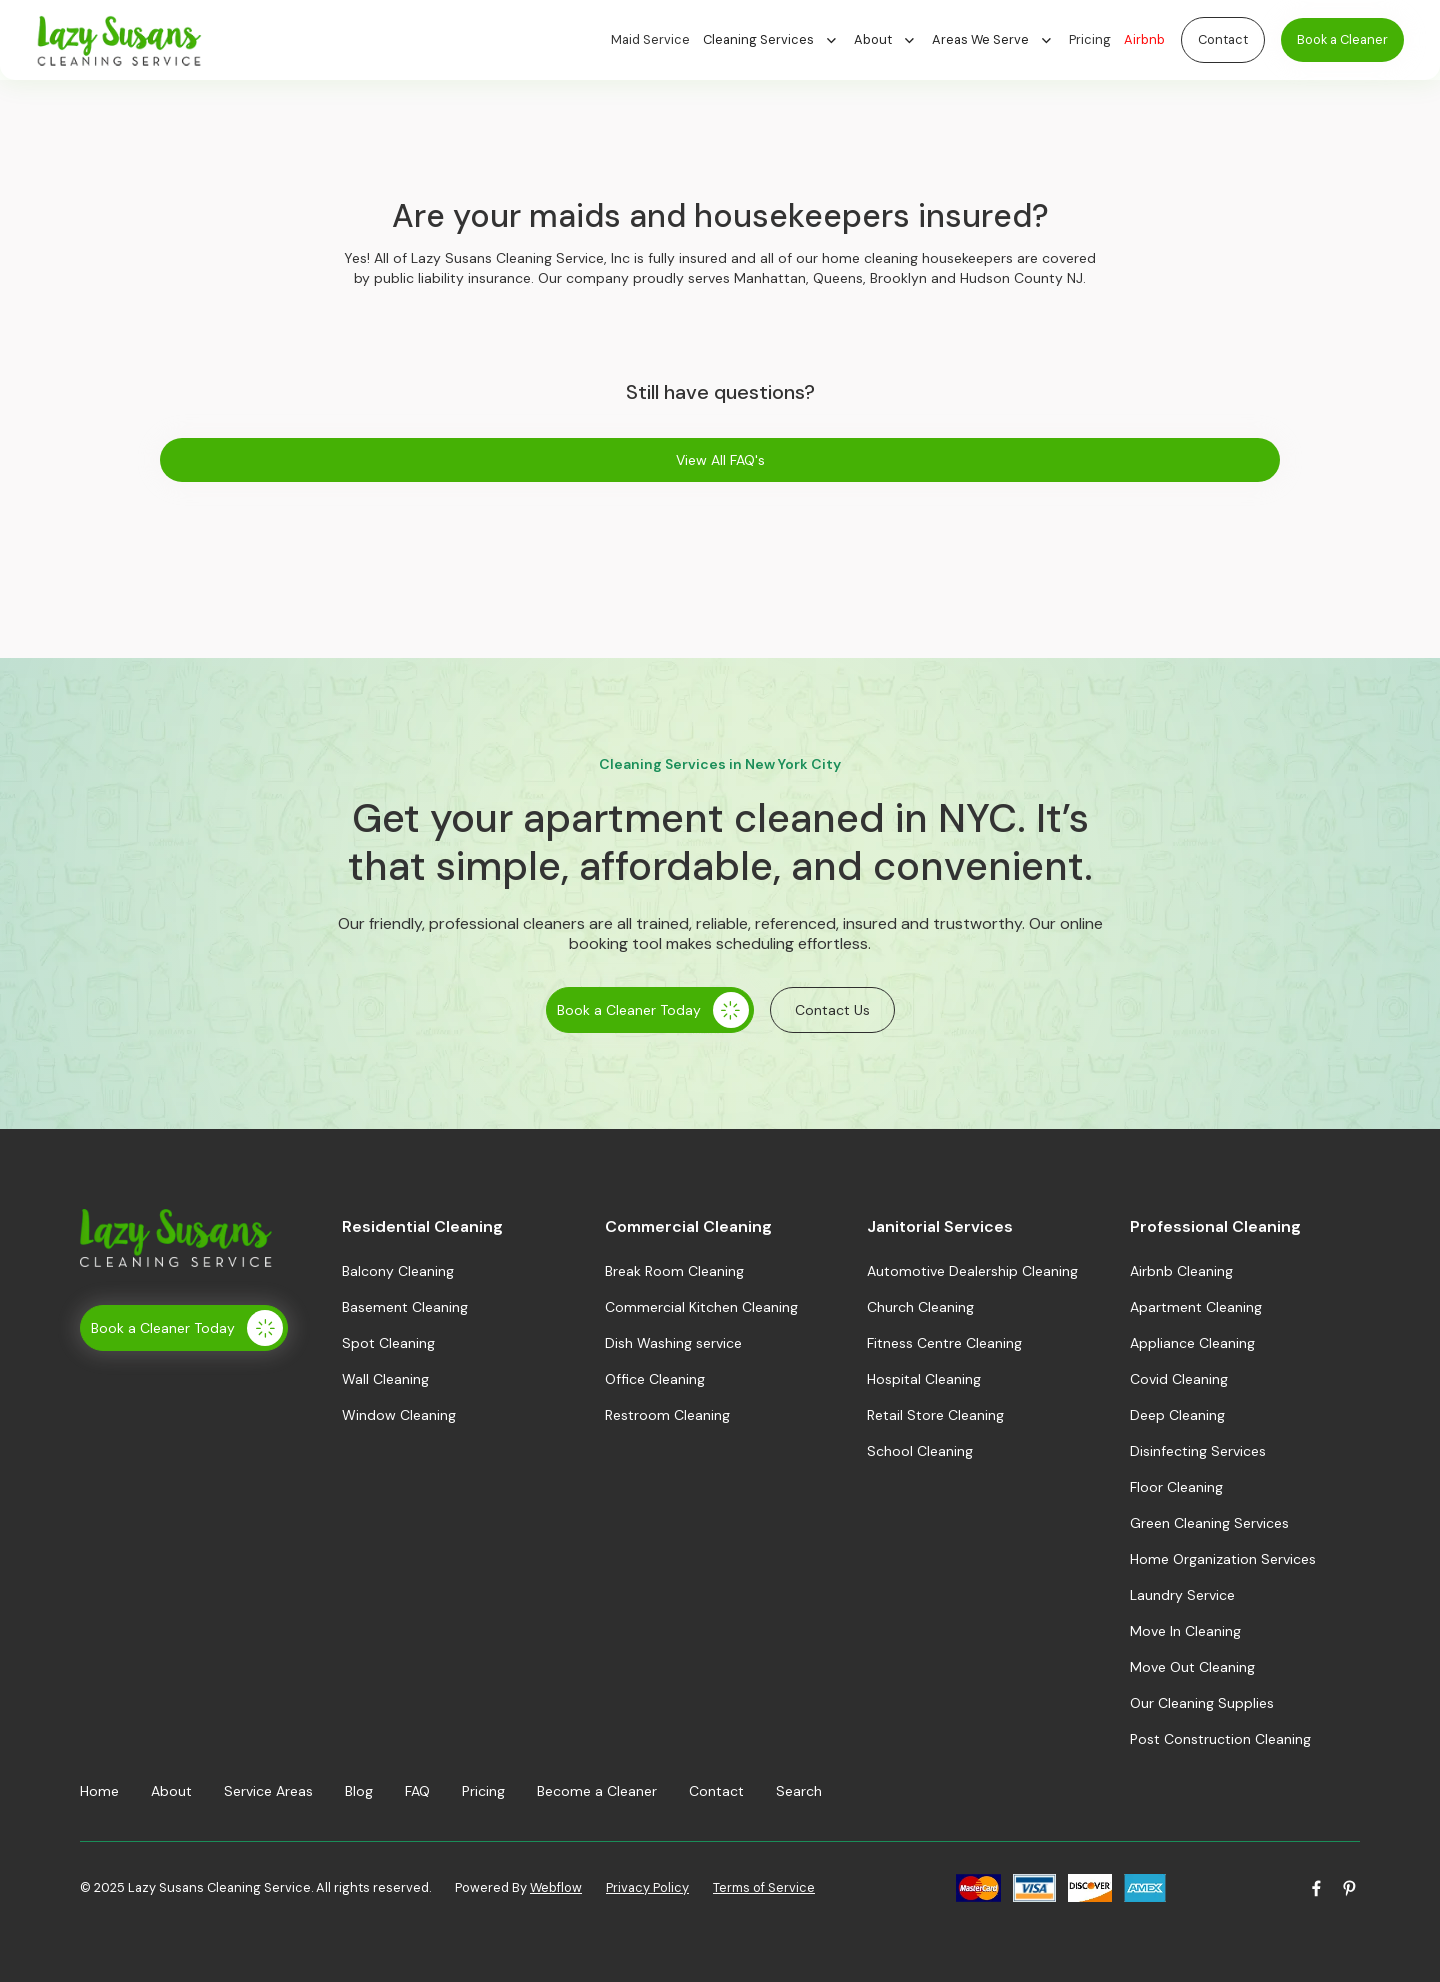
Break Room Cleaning (674, 1271)
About (171, 1791)
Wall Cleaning (385, 1379)
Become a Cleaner (597, 1791)
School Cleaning (920, 1451)
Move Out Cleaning (1192, 1667)
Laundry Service (1182, 1595)
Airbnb (1144, 39)
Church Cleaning (920, 1307)
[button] (778, 40)
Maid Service (650, 39)
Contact (1223, 39)
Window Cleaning (399, 1415)
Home (99, 1791)
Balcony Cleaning (398, 1271)
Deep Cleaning (1177, 1415)
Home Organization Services (1223, 1559)
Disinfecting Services (1198, 1451)
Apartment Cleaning (1196, 1307)
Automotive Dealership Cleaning (972, 1271)
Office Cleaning (655, 1379)
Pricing (1090, 39)
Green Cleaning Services (1209, 1523)
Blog (359, 1791)
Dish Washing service (673, 1343)
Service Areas (268, 1791)
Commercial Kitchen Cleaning (701, 1307)
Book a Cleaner (1342, 39)
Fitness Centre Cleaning (944, 1343)
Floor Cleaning (1176, 1487)
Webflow (556, 1887)
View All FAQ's (720, 460)
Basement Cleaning (405, 1307)
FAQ (417, 1791)
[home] (323, 40)
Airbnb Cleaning (1181, 1271)
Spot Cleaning (388, 1343)
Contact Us (832, 1010)
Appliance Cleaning (1192, 1343)
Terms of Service (764, 1887)
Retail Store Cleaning (935, 1415)
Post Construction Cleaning (1220, 1739)
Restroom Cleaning (667, 1415)
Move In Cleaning (1185, 1631)
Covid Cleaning (1179, 1379)
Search (799, 1791)
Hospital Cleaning (924, 1379)
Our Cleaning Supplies (1202, 1703)
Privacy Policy (647, 1887)
